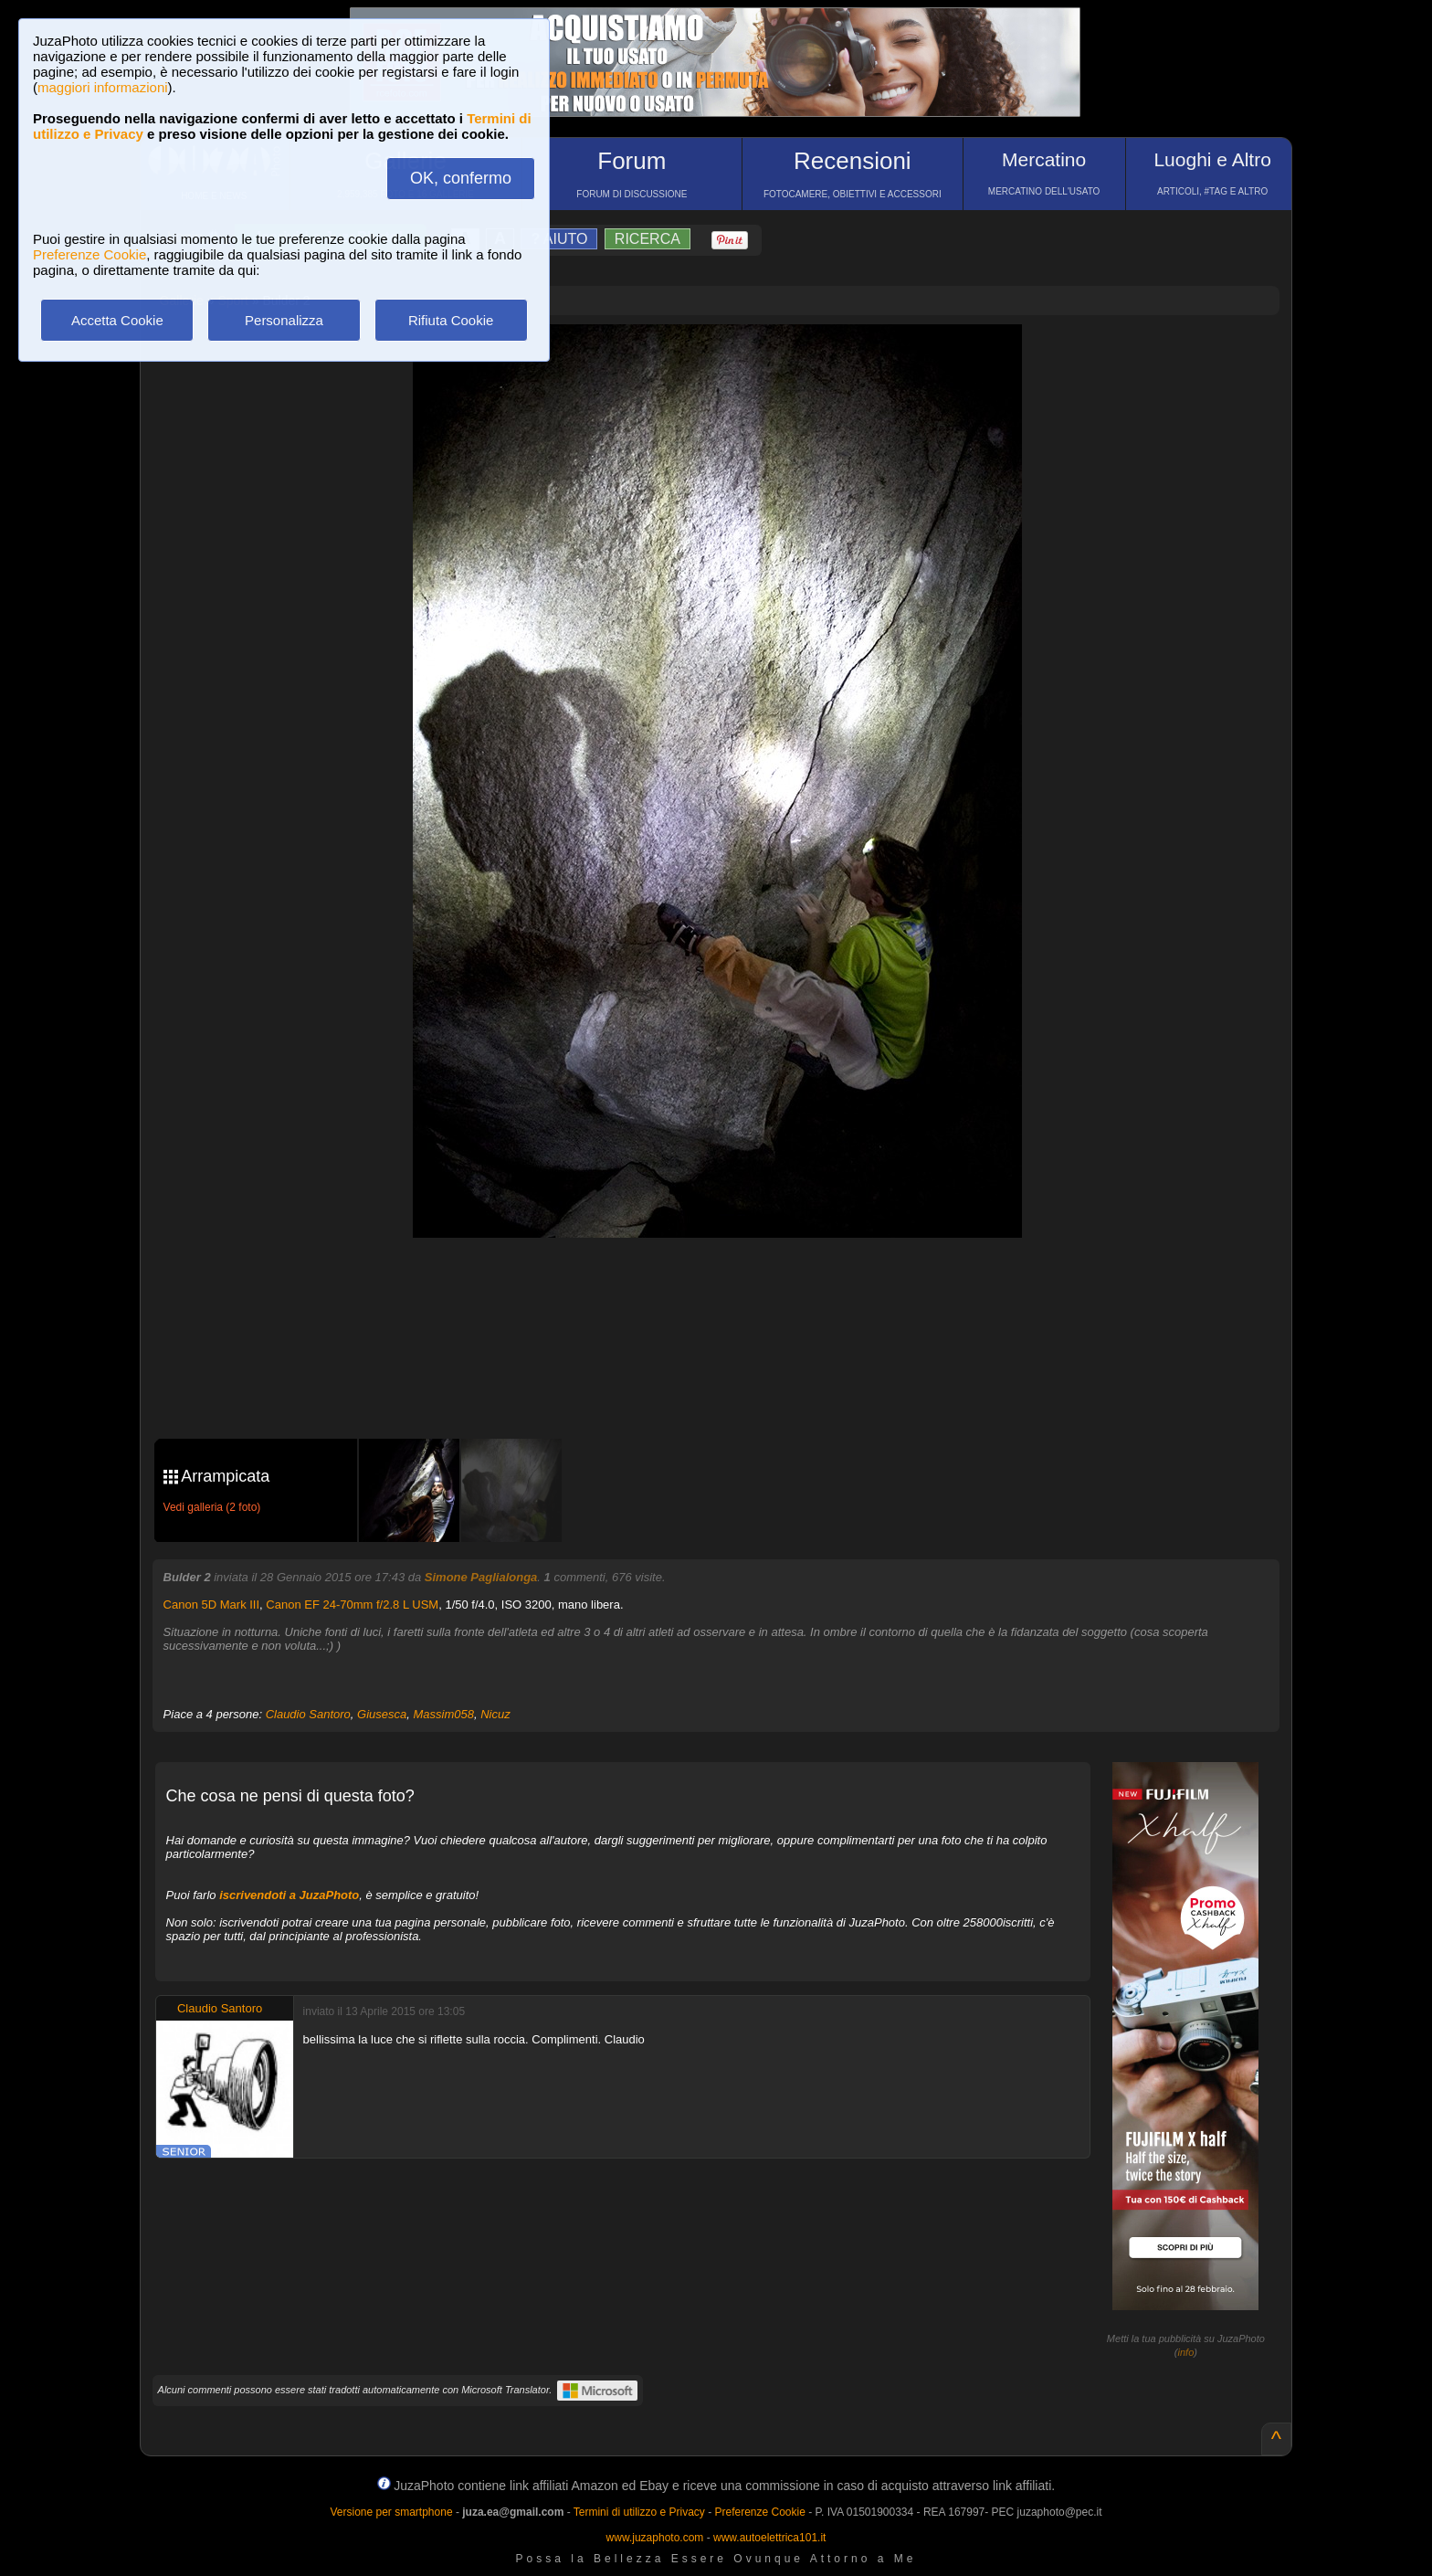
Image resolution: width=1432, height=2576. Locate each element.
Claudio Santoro (308, 1714)
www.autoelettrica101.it (769, 2537)
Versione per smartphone (391, 2512)
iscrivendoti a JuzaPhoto (289, 1895)
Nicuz (495, 1714)
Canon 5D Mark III (211, 1604)
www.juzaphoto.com (655, 2537)
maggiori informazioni (102, 87)
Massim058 (444, 1714)
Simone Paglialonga (481, 1577)
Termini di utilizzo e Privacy (639, 2512)
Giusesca (381, 1714)
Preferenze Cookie (89, 254)
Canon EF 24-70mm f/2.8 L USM (352, 1604)
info (1186, 2352)
